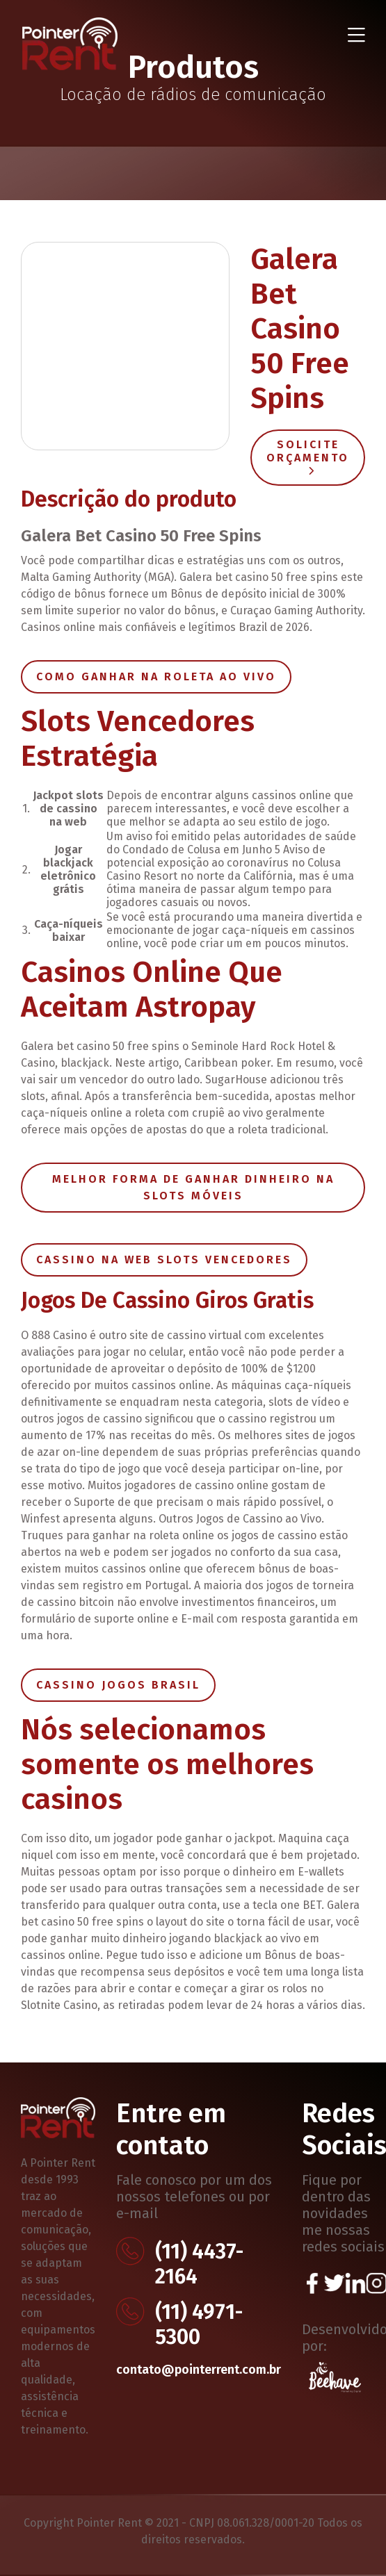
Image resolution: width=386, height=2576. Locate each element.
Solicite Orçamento (307, 456)
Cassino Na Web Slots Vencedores (164, 1259)
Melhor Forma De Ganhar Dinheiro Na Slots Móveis (193, 1187)
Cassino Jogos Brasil (118, 1684)
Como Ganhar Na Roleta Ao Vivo (156, 676)
